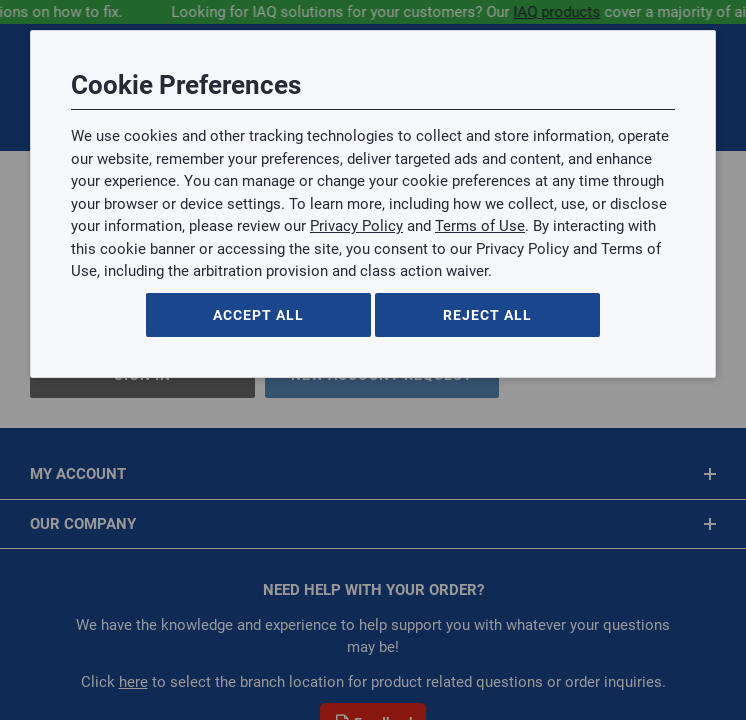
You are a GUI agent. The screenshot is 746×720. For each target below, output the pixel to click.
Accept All (258, 315)
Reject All (487, 315)
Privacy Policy (356, 226)
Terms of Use (480, 226)
